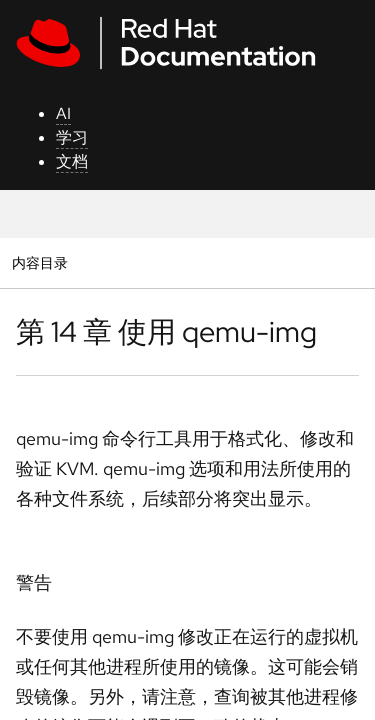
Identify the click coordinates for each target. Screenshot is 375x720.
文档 (72, 161)
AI (63, 113)
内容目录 (39, 262)
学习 (72, 137)
